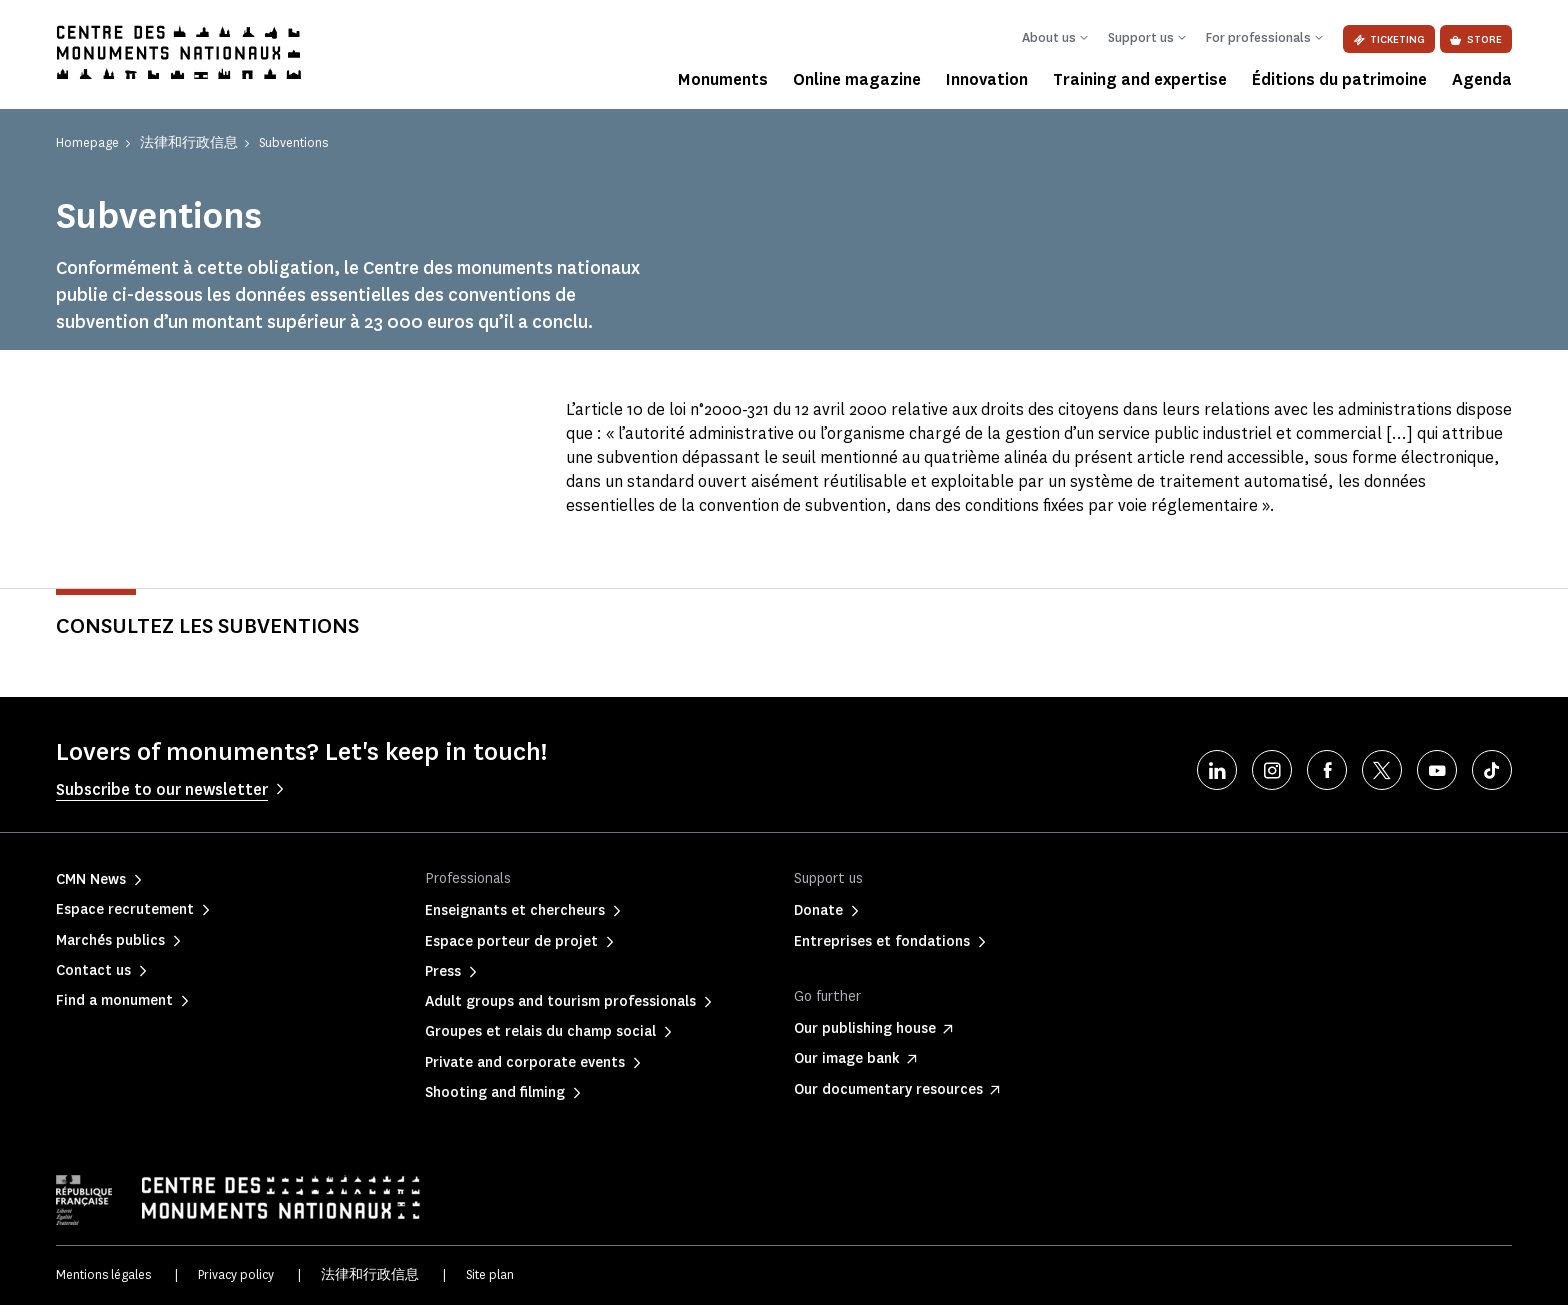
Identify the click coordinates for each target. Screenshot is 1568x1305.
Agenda (1482, 79)
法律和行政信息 (370, 1274)
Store (1476, 39)
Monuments (723, 79)
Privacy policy (236, 1274)
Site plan (490, 1274)
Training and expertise (1140, 79)
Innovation (987, 79)
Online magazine (857, 79)
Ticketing (1389, 39)
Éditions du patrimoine (1339, 79)
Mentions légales (103, 1274)
